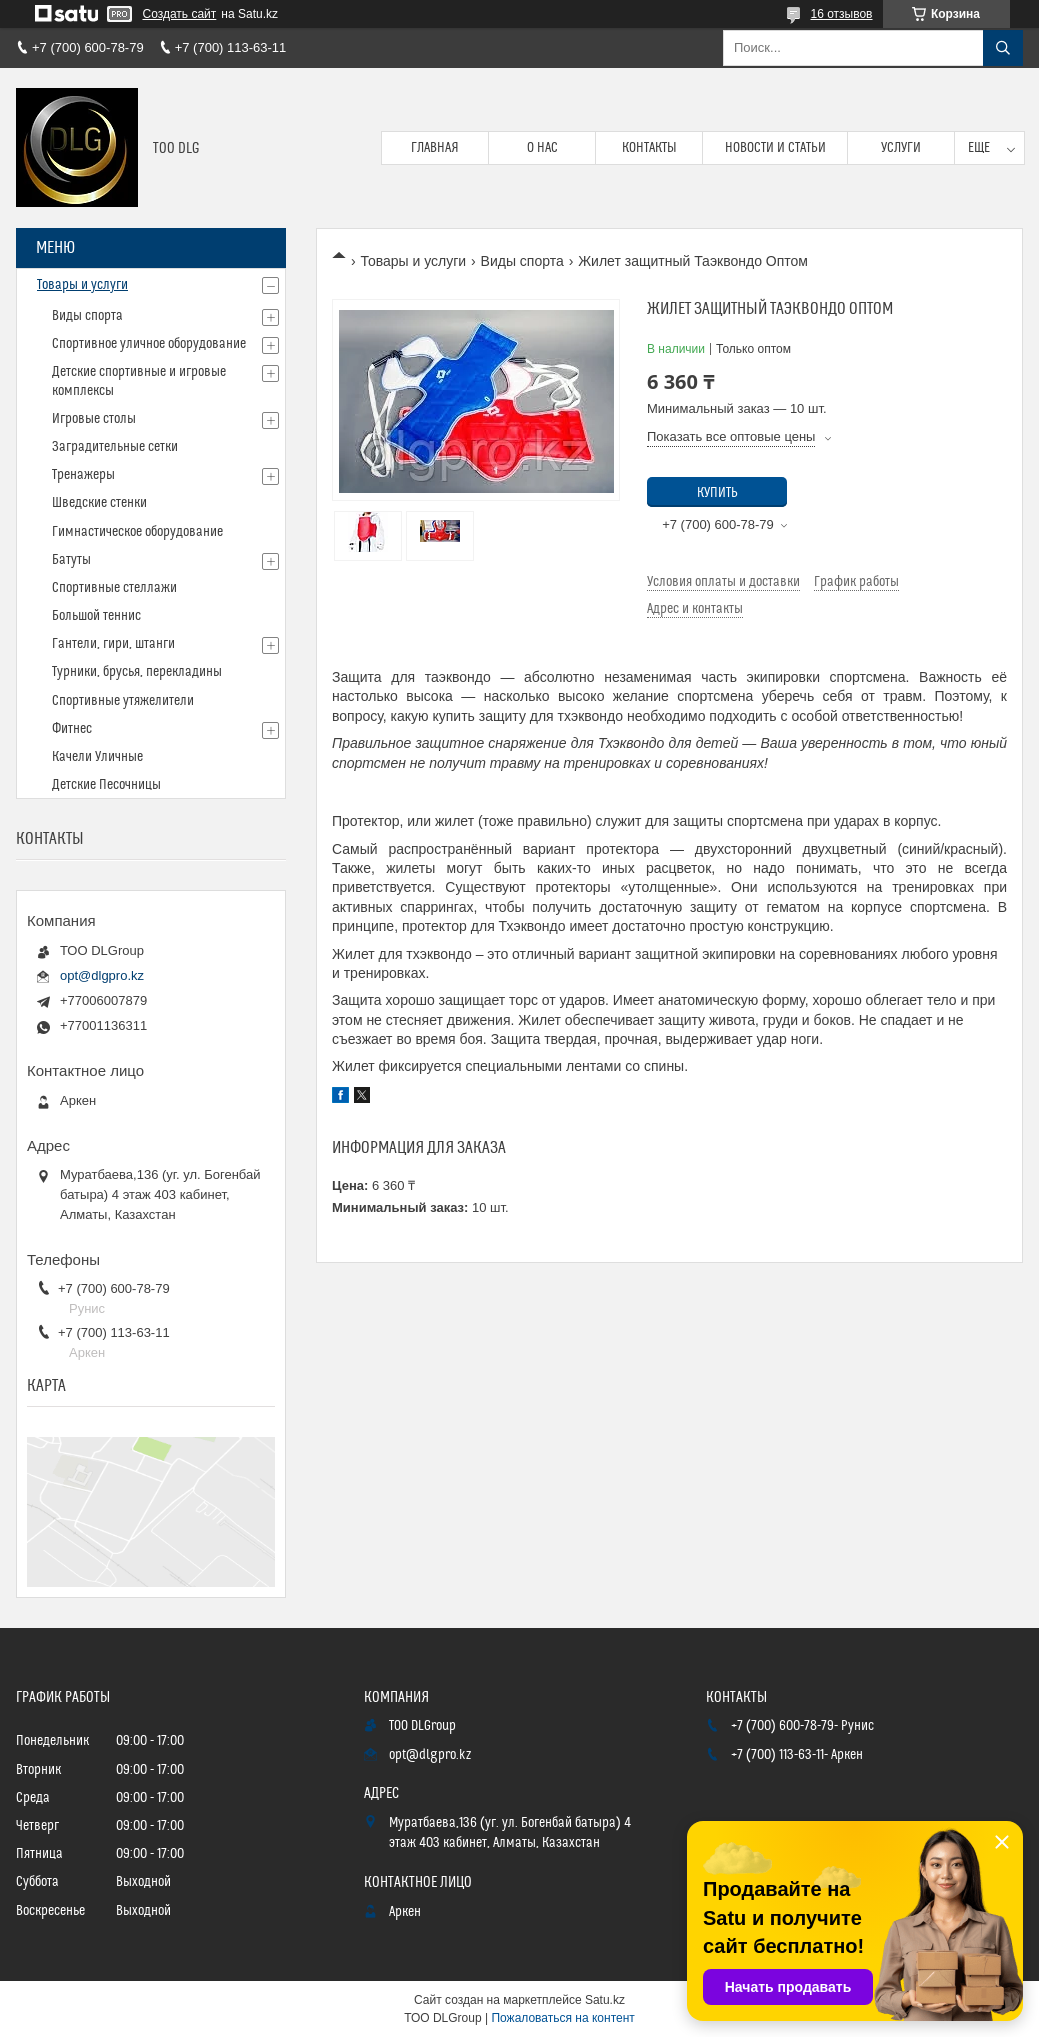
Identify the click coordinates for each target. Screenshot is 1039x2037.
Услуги (901, 148)
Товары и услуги (413, 261)
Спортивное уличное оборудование (149, 344)
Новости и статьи (775, 148)
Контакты (649, 148)
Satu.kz (605, 2000)
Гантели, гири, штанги (113, 644)
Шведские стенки (99, 503)
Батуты (71, 560)
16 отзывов (841, 14)
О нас (542, 148)
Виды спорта (522, 261)
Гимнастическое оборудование (137, 532)
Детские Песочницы (106, 785)
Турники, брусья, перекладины (137, 672)
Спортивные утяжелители (123, 701)
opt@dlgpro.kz (102, 975)
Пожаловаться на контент (562, 2018)
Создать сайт (180, 14)
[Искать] (1003, 48)
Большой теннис (96, 616)
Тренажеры (83, 475)
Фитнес (72, 729)
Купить (717, 493)
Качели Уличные (97, 757)
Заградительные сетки (115, 447)
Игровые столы (94, 419)
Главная (435, 148)
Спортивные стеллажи (114, 588)
